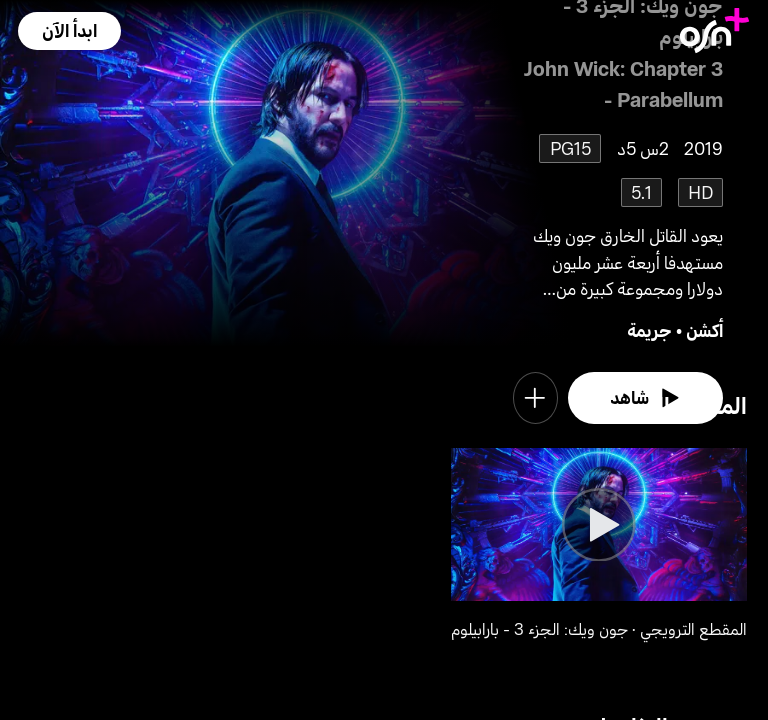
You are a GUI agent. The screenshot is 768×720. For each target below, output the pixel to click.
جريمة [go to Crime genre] (649, 330)
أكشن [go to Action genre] (704, 330)
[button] (69, 31)
